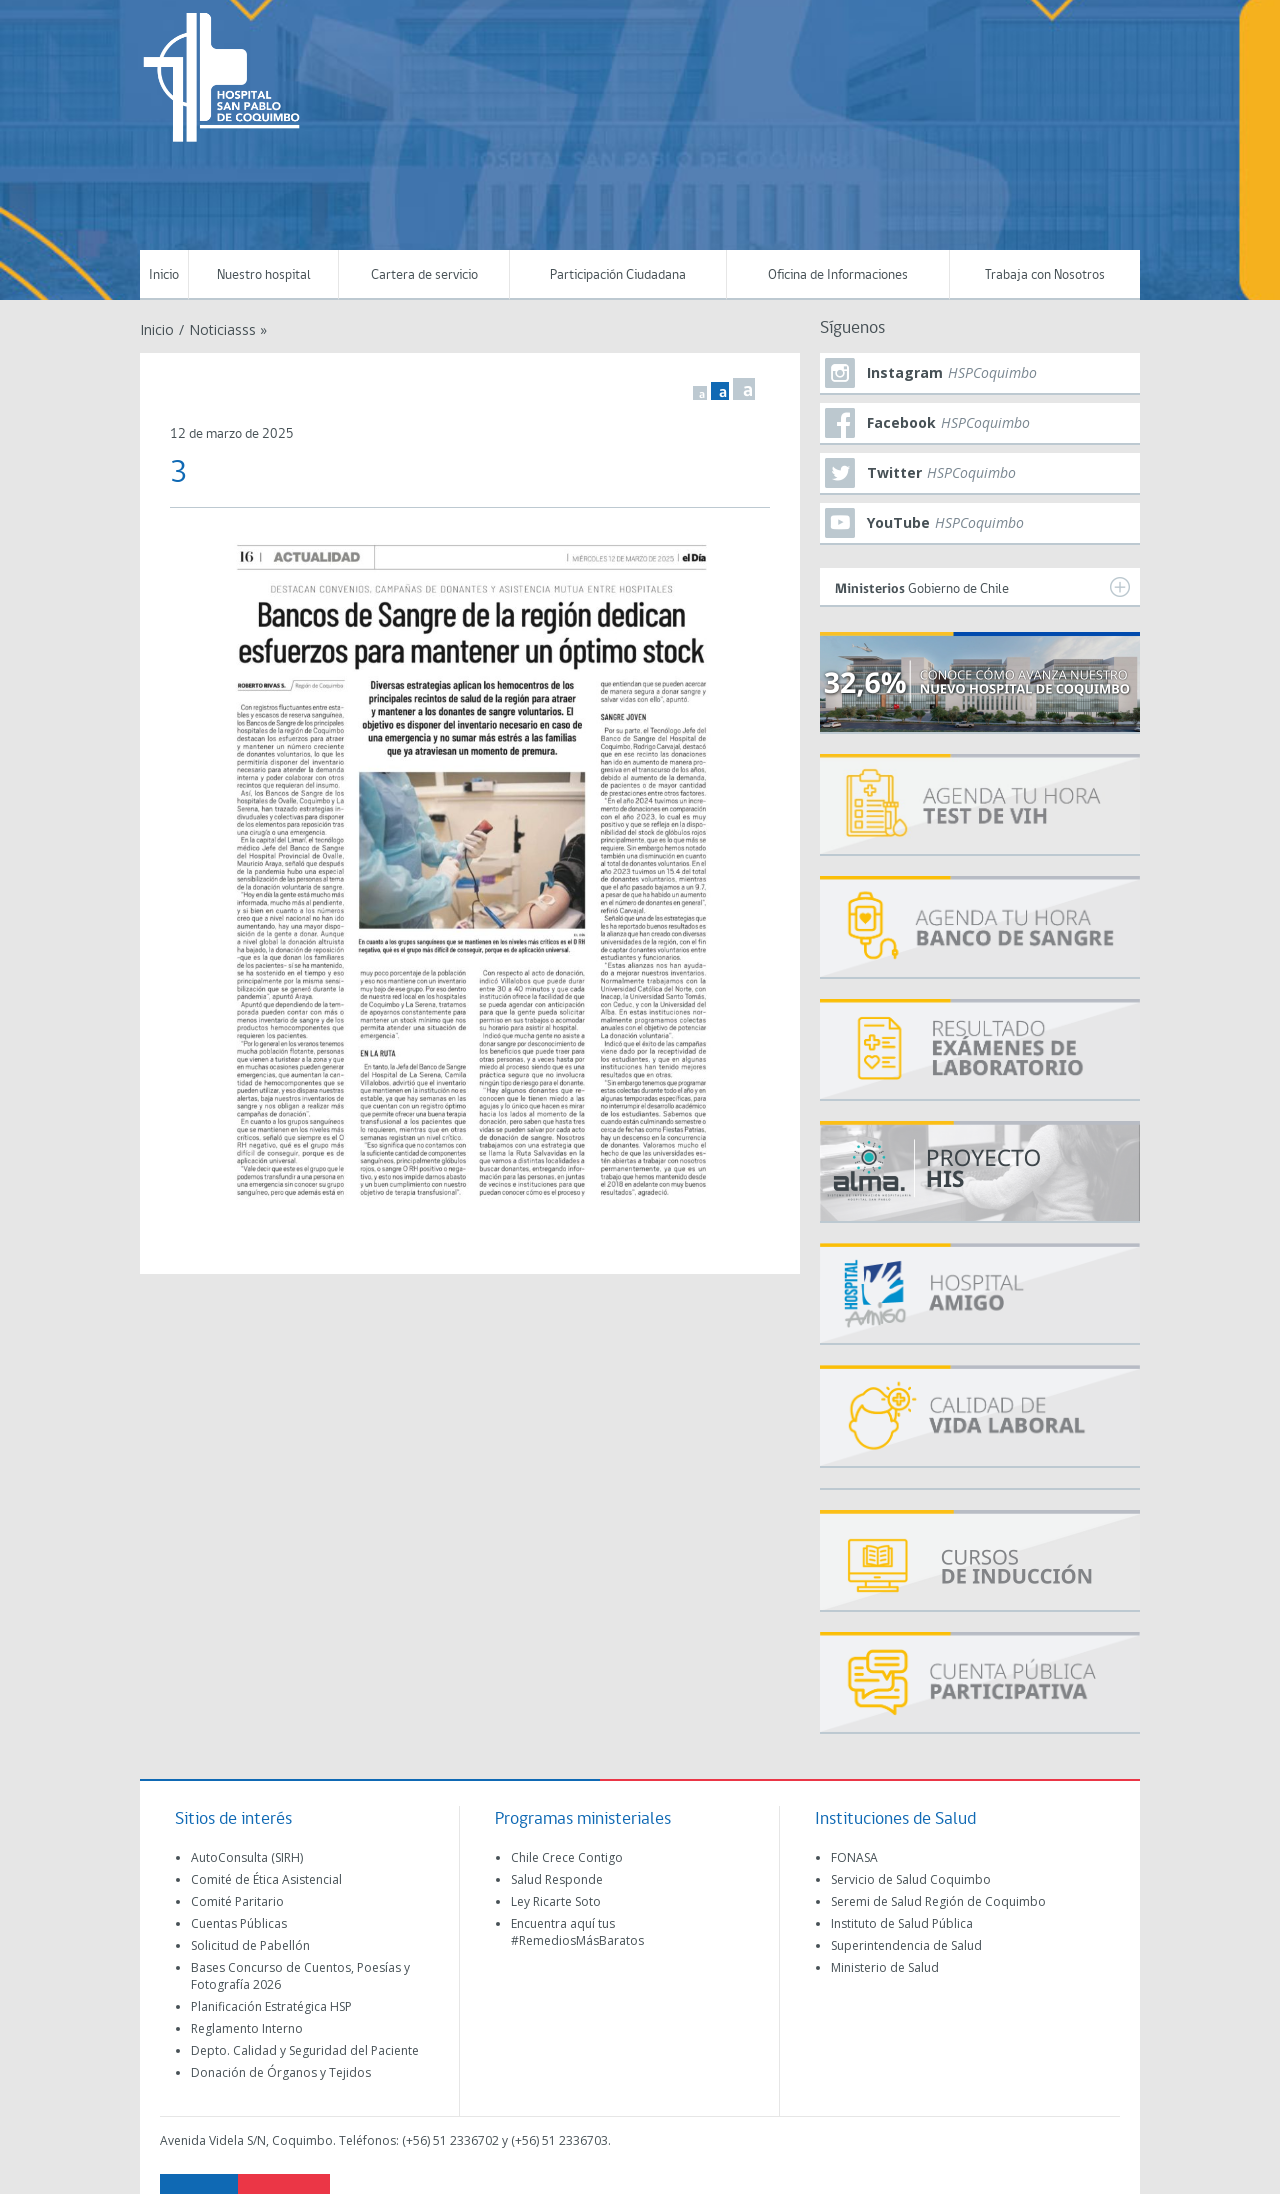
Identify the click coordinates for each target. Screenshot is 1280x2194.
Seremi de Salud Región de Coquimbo (938, 1901)
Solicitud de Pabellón (250, 1945)
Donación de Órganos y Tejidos (281, 2072)
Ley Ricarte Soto (556, 1901)
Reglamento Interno (247, 2028)
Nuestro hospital (264, 275)
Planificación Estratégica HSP (271, 2006)
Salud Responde (557, 1879)
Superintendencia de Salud (906, 1945)
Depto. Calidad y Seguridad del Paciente (305, 2050)
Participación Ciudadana (618, 275)
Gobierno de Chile (982, 587)
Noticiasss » (228, 329)
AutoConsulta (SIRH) (247, 1857)
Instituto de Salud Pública (902, 1923)
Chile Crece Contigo (567, 1857)
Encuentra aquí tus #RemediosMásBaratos (577, 1932)
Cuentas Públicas (239, 1923)
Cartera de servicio (424, 275)
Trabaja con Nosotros (1045, 275)
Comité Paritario (237, 1901)
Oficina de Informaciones (838, 275)
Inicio (164, 275)
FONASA (854, 1857)
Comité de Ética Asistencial (266, 1879)
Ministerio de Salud (885, 1967)
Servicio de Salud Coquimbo (911, 1879)
